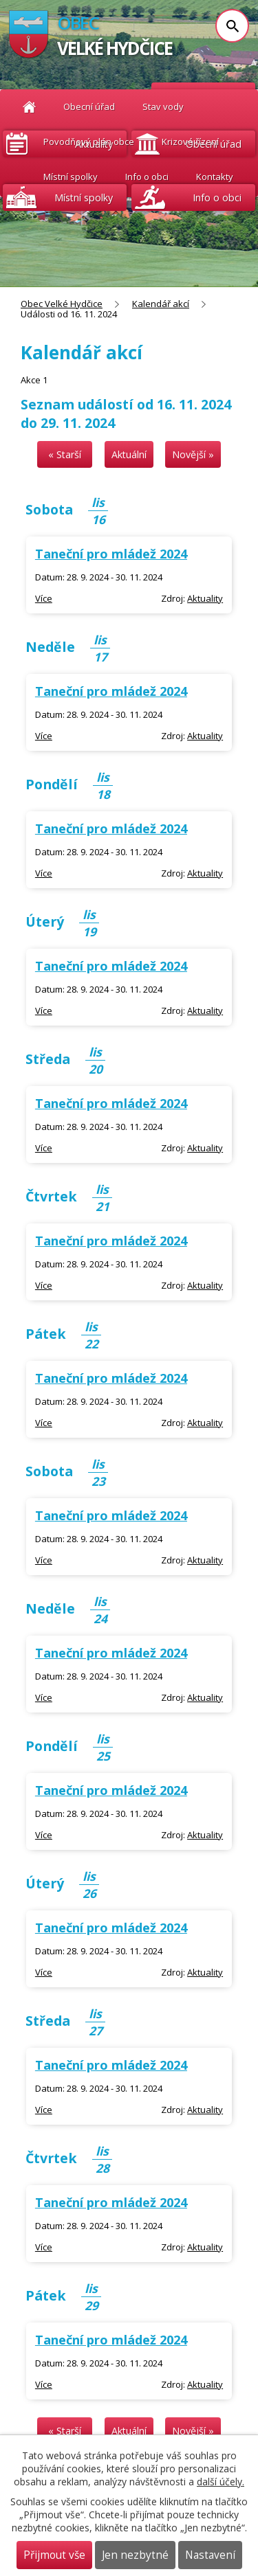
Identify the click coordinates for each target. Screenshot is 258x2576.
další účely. (220, 2481)
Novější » (193, 454)
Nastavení (210, 2555)
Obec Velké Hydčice (62, 303)
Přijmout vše (54, 2555)
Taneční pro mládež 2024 (111, 553)
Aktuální (129, 454)
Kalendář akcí (160, 303)
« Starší (64, 454)
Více (43, 598)
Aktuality (94, 143)
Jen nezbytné (135, 2555)
